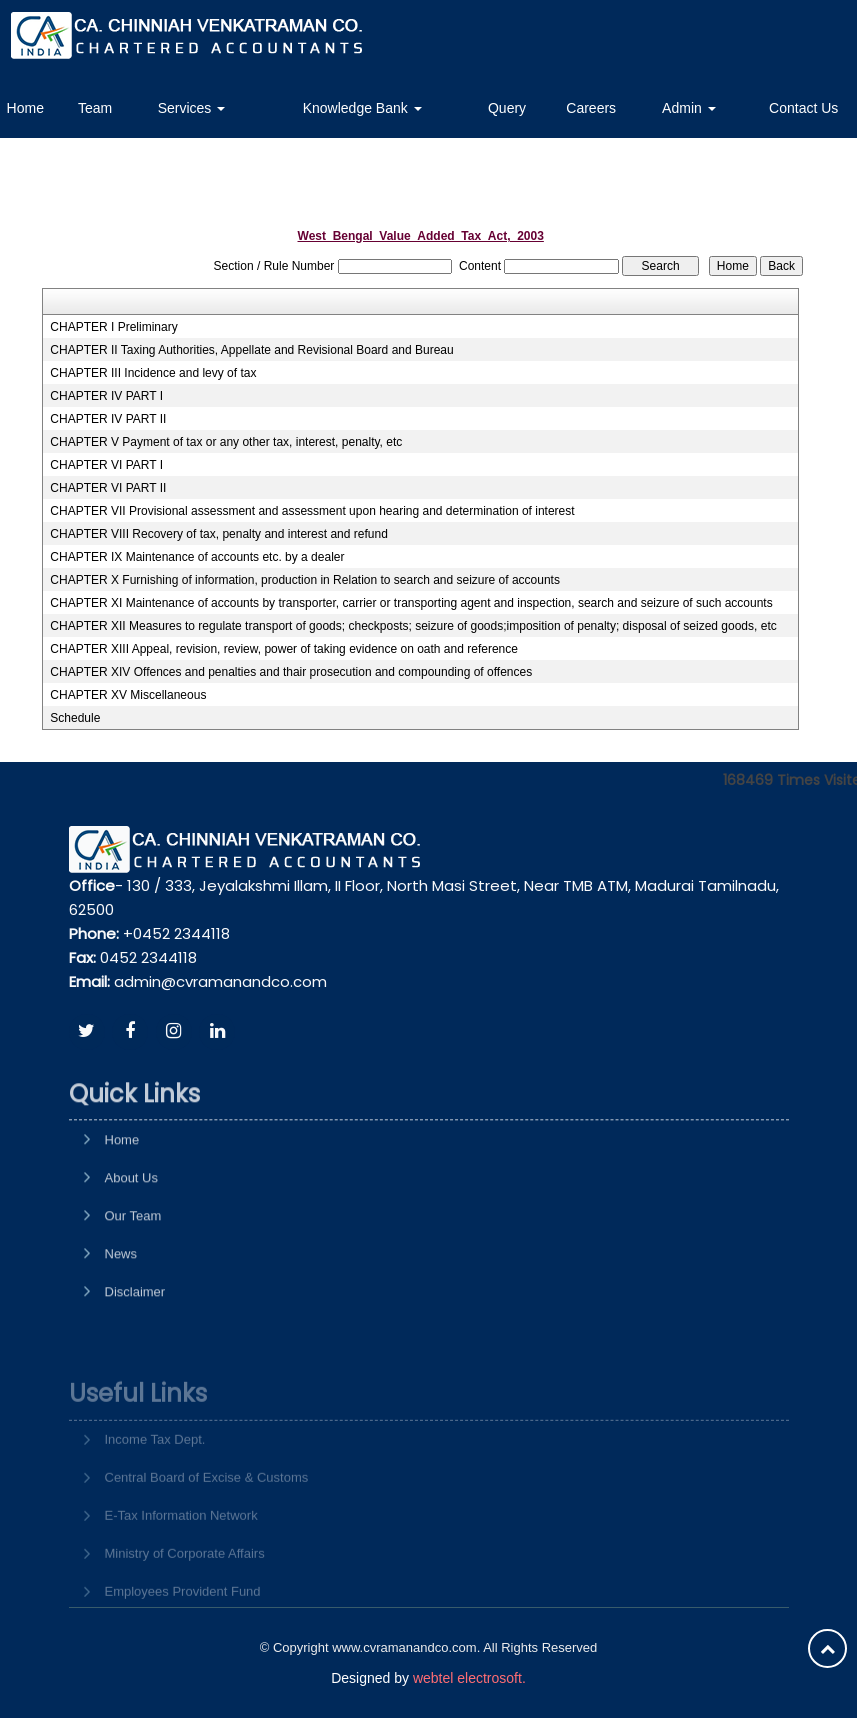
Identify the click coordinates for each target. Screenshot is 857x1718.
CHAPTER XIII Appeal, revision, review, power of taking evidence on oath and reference (284, 649)
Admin (689, 108)
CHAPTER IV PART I (106, 396)
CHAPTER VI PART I (106, 465)
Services (192, 108)
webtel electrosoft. (469, 1678)
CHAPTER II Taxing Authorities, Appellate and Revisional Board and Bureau (251, 350)
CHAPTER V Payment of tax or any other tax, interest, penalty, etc (226, 442)
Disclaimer (135, 1350)
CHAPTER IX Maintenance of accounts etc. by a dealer (197, 557)
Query (507, 108)
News (121, 1312)
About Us (131, 1236)
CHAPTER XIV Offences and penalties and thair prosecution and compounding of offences (291, 672)
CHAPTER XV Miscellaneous (128, 695)
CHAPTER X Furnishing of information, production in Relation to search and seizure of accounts (305, 580)
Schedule (75, 718)
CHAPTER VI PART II (108, 488)
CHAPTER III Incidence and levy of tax (153, 373)
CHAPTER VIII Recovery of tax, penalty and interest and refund (219, 534)
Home (122, 1198)
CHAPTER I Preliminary (113, 327)
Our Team (133, 1274)
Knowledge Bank (362, 108)
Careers (591, 108)
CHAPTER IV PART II (108, 419)
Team (95, 108)
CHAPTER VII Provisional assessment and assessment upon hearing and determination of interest (312, 511)
